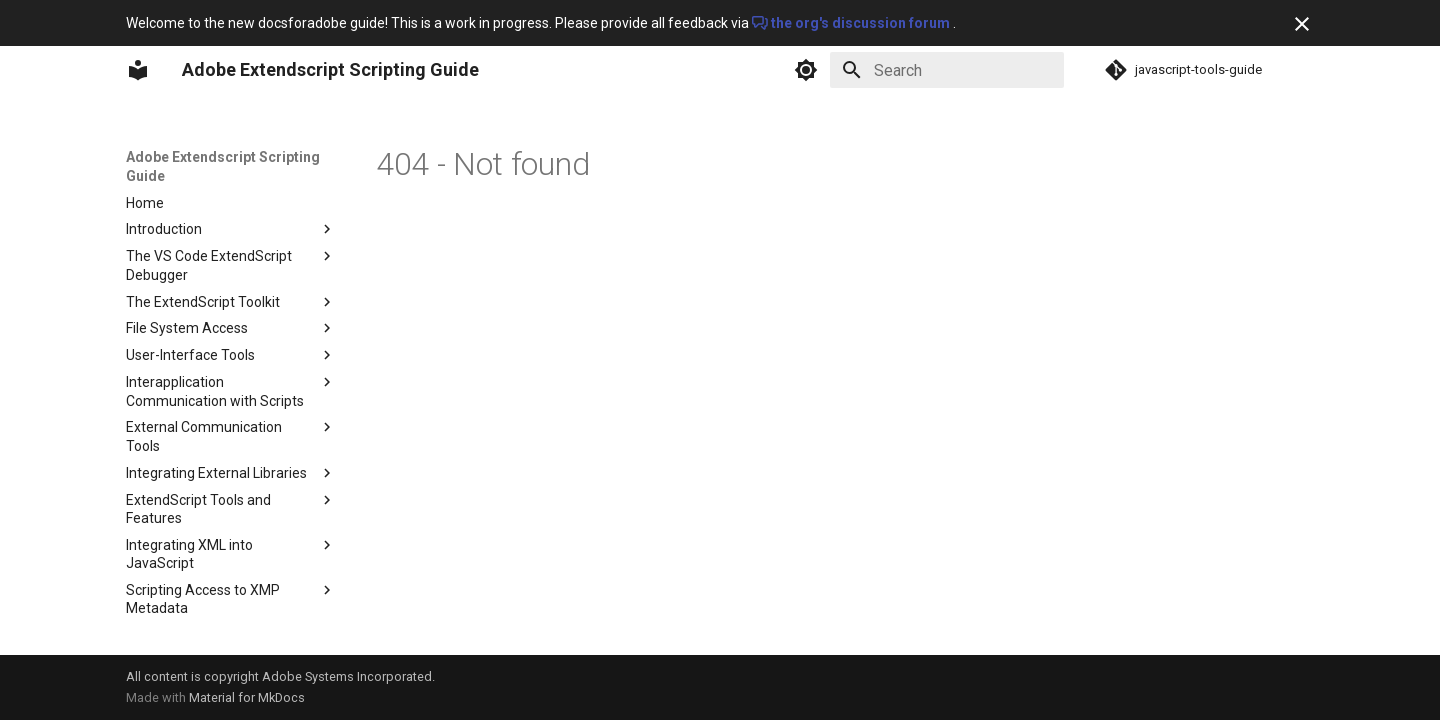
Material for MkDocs (247, 697)
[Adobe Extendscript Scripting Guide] (138, 70)
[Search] (947, 70)
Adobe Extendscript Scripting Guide (223, 166)
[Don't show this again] (1302, 24)
